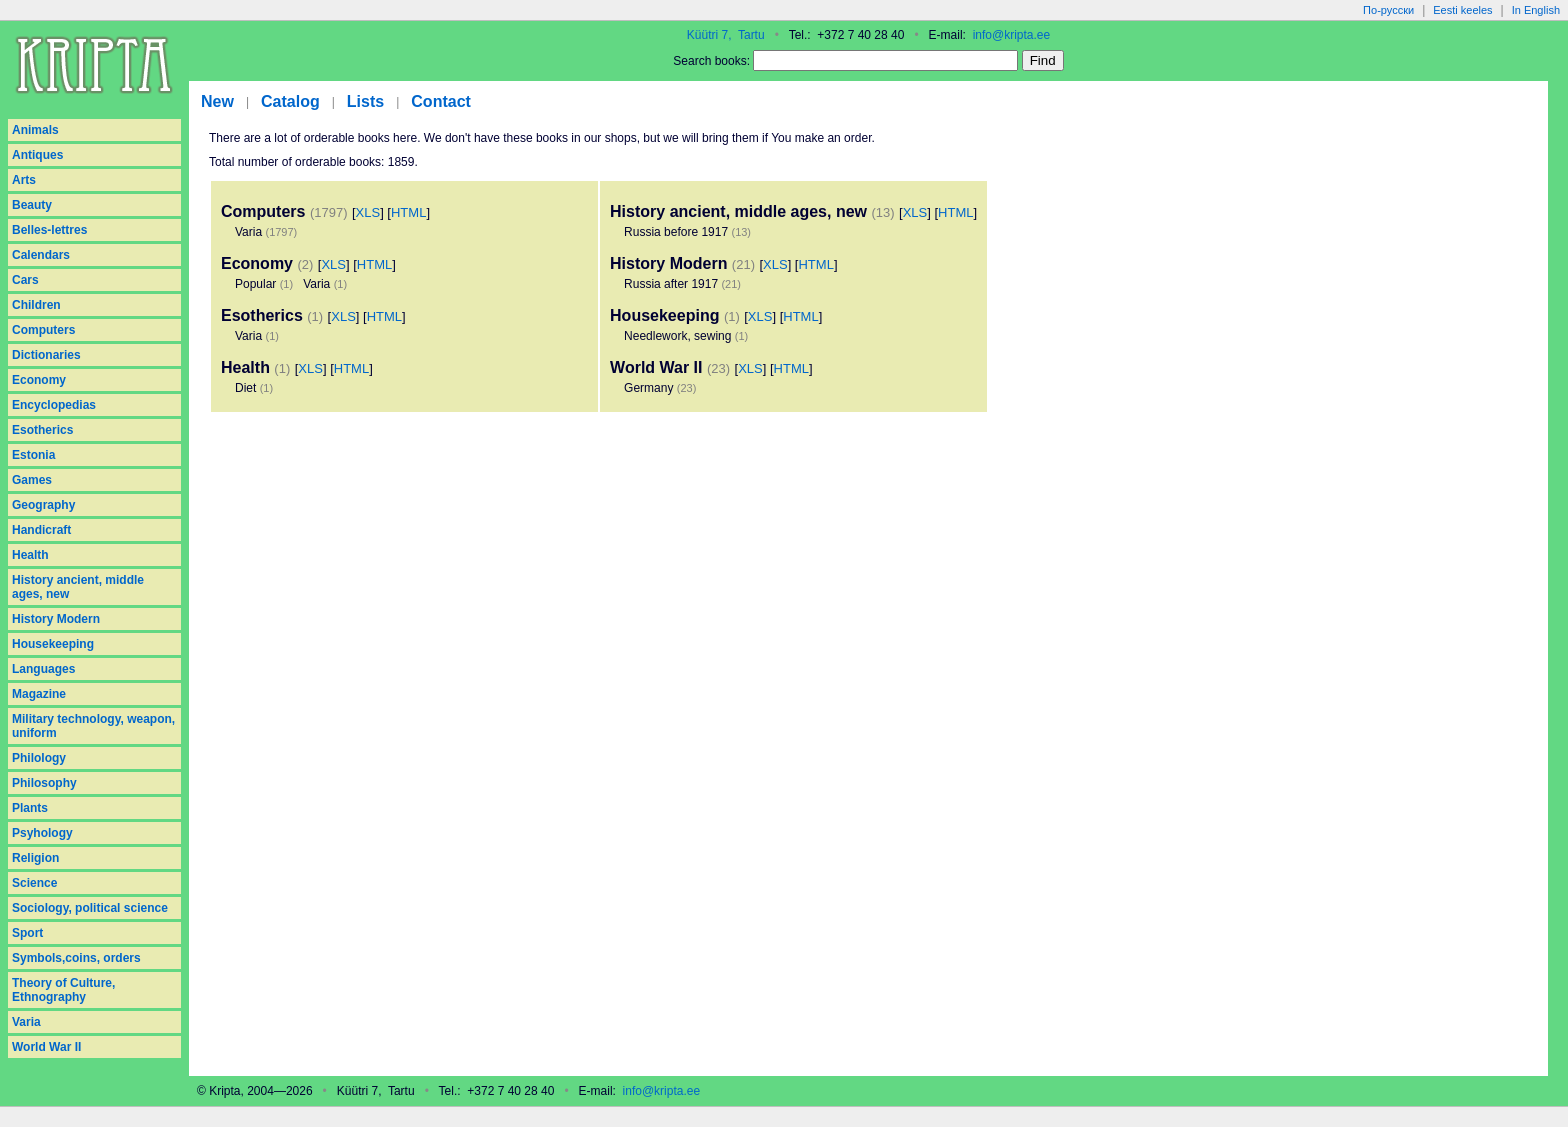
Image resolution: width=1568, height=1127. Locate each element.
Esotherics (42, 430)
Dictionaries (46, 355)
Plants (30, 808)
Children (36, 305)
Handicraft (41, 530)
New (217, 101)
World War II (46, 1047)
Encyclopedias (54, 405)
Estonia (33, 455)
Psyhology (42, 833)
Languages (43, 669)
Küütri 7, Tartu (726, 35)
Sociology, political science (90, 908)
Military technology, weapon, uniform (93, 726)
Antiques (37, 155)
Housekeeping (53, 644)
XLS (368, 212)
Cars (25, 280)
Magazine (39, 694)
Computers (43, 330)
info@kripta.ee (1012, 35)
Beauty (32, 205)
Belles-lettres (49, 230)
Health (30, 555)
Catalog (290, 101)
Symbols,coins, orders (76, 958)
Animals (35, 130)
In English (1536, 10)
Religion (35, 858)
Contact (441, 101)
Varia (26, 1022)
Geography (43, 505)
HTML (408, 212)
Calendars (41, 255)
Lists (365, 101)
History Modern (56, 619)
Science (34, 883)
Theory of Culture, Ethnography (63, 990)
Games (32, 480)
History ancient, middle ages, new (78, 587)
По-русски (1388, 10)
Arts (24, 180)
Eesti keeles (1462, 10)
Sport (27, 933)
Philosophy (44, 783)
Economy (39, 380)
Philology (39, 758)
